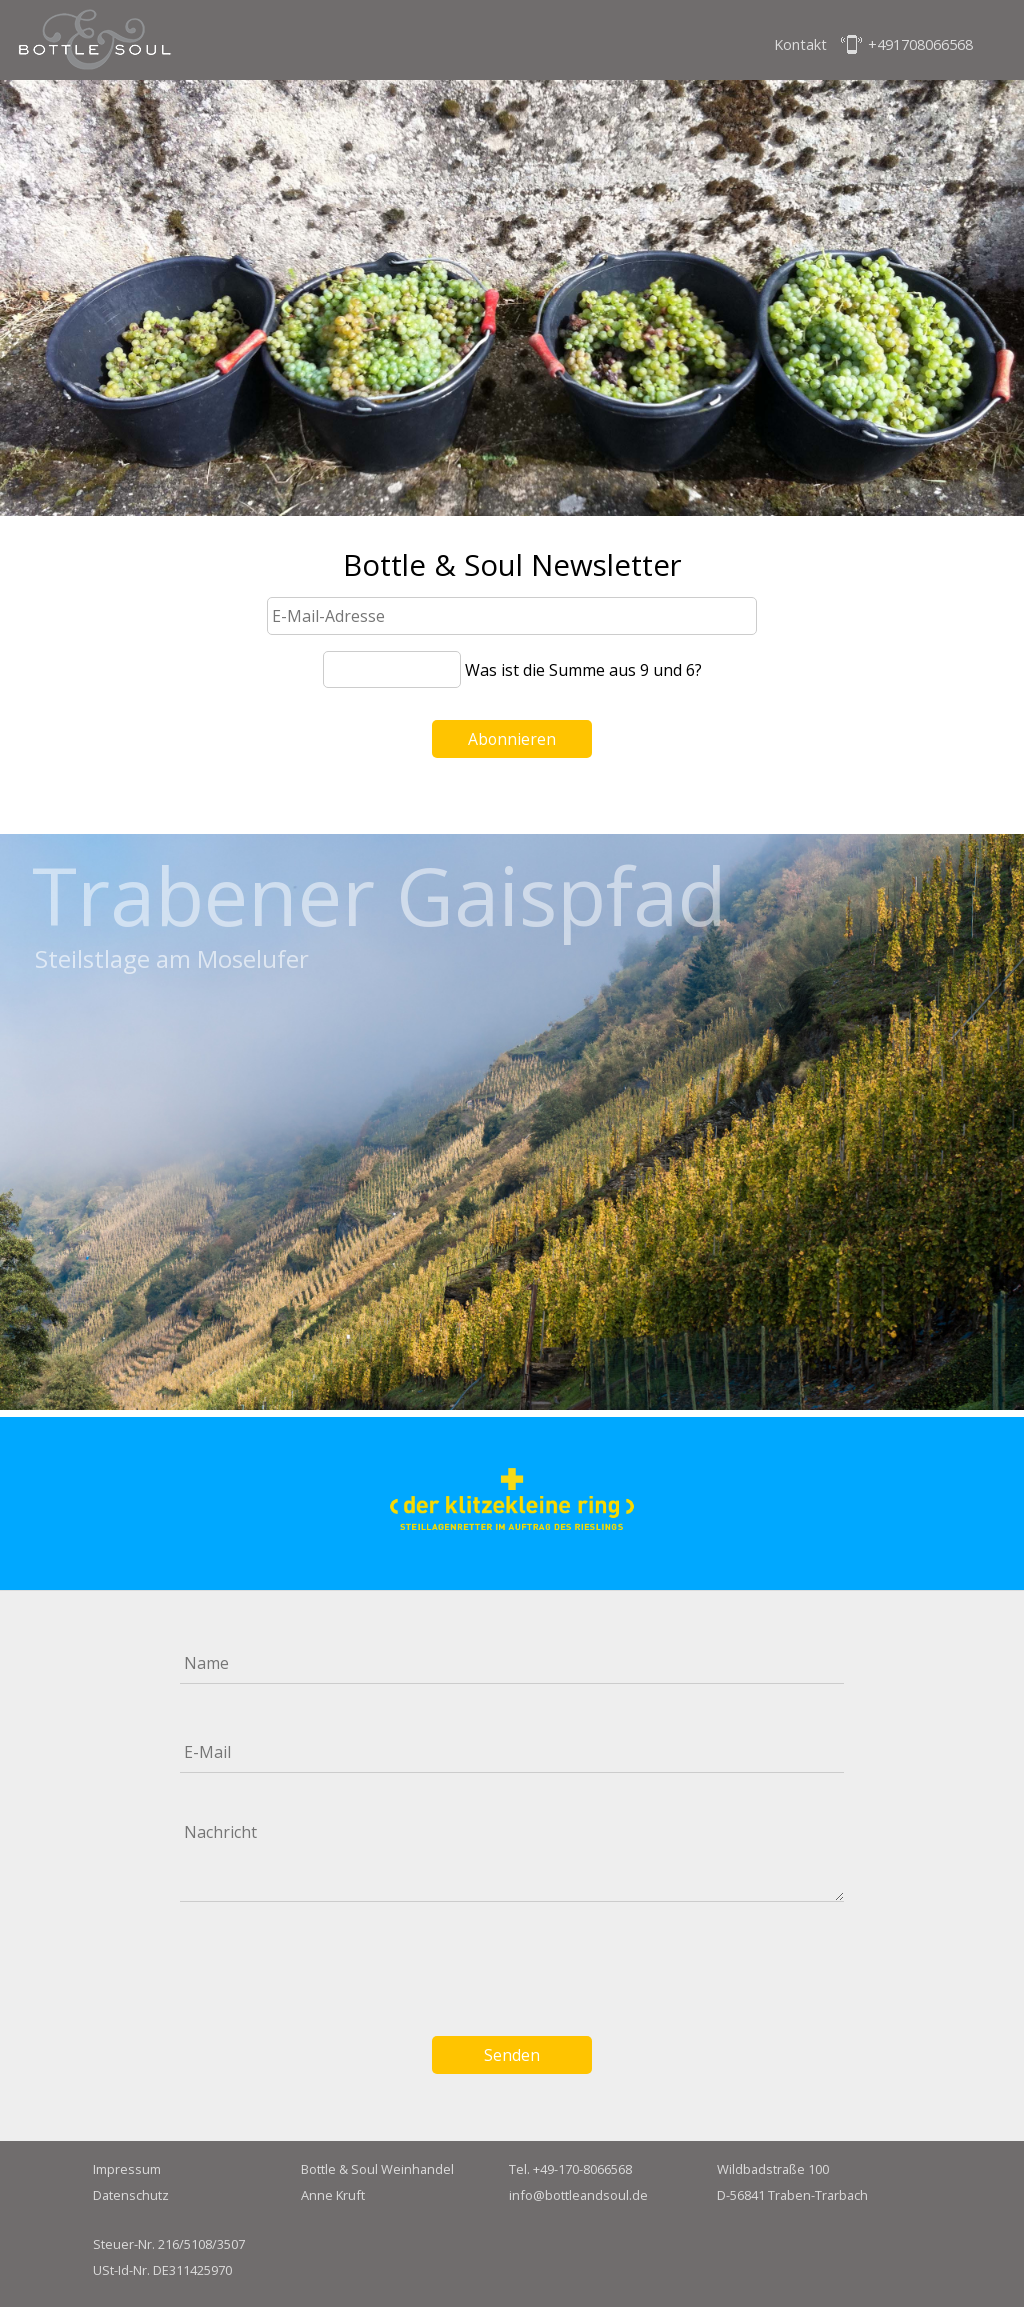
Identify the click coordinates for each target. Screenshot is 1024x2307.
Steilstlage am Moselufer (172, 959)
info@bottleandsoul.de (578, 2195)
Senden (512, 2055)
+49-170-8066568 (582, 2169)
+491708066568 (920, 44)
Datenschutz (131, 2195)
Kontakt (800, 44)
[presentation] (512, 1965)
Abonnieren (512, 739)
